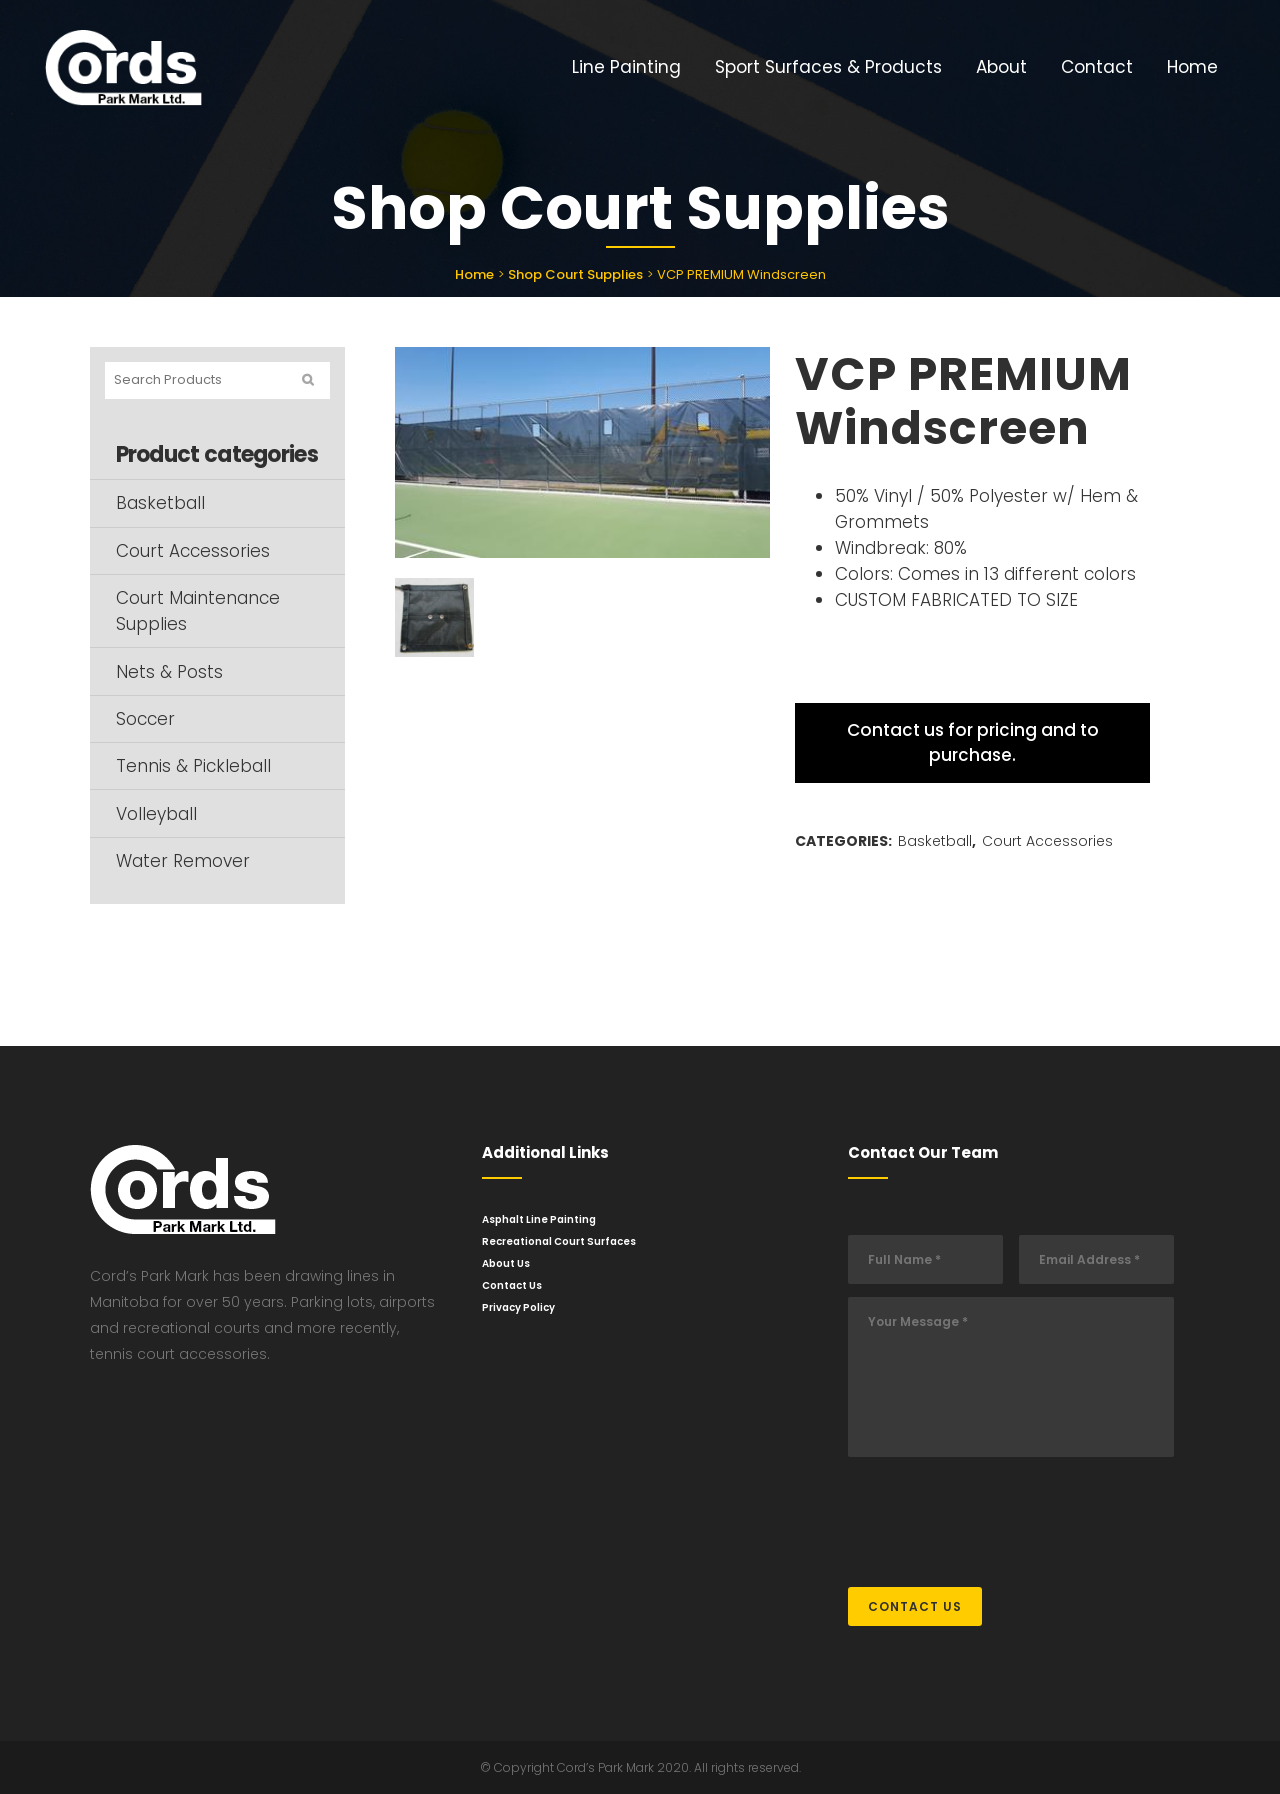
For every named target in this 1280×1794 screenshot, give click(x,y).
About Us (506, 1263)
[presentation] (1000, 1512)
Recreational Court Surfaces (559, 1241)
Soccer (145, 719)
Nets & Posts (169, 672)
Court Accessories (193, 551)
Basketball (160, 503)
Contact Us (512, 1285)
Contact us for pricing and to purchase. (973, 742)
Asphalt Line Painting (539, 1219)
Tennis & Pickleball (193, 766)
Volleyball (156, 814)
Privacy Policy (518, 1307)
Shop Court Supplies (575, 274)
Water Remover (183, 861)
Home (474, 274)
